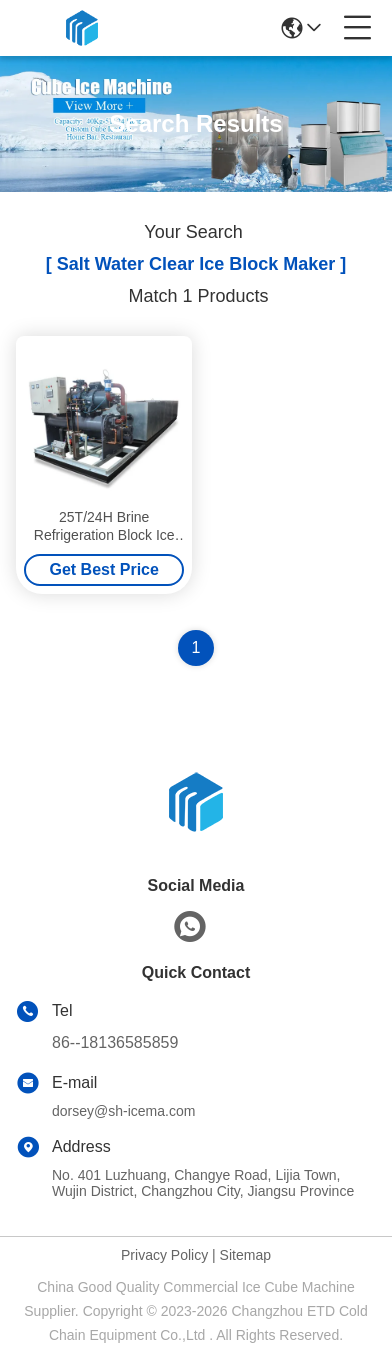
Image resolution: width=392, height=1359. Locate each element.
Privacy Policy (164, 1255)
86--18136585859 (115, 1042)
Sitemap (245, 1255)
